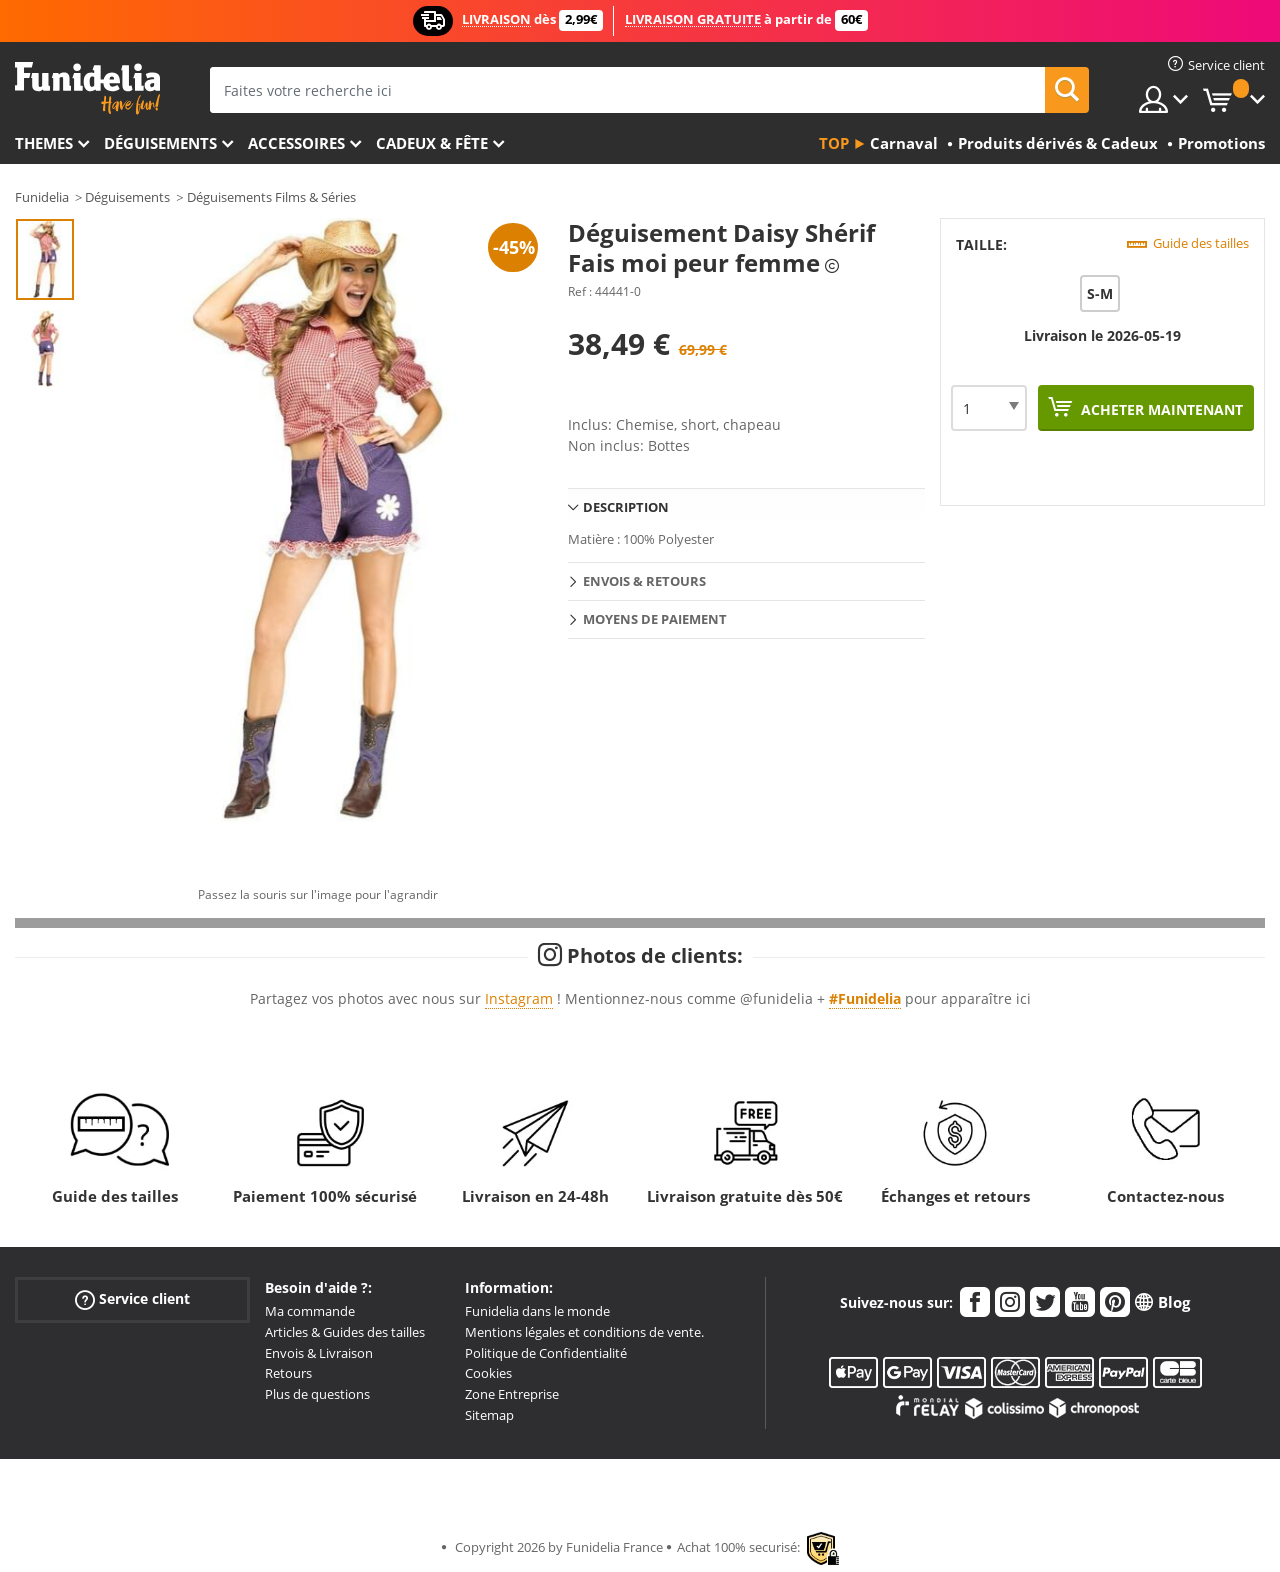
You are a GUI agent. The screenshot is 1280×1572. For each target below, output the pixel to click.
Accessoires (296, 143)
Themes (44, 143)
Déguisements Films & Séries (271, 197)
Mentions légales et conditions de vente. (584, 1332)
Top (834, 143)
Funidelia (42, 197)
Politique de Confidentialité (546, 1353)
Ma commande (310, 1311)
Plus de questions (317, 1394)
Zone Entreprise (512, 1394)
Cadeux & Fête (432, 143)
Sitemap (489, 1415)
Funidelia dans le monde (537, 1311)
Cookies (488, 1373)
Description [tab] (626, 507)
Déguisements (160, 143)
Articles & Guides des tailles (345, 1332)
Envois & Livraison (319, 1353)
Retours (288, 1373)
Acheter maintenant (1160, 409)
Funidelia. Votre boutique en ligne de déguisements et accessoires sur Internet (87, 88)
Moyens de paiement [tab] (655, 619)
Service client (132, 1299)
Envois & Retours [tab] (644, 581)
